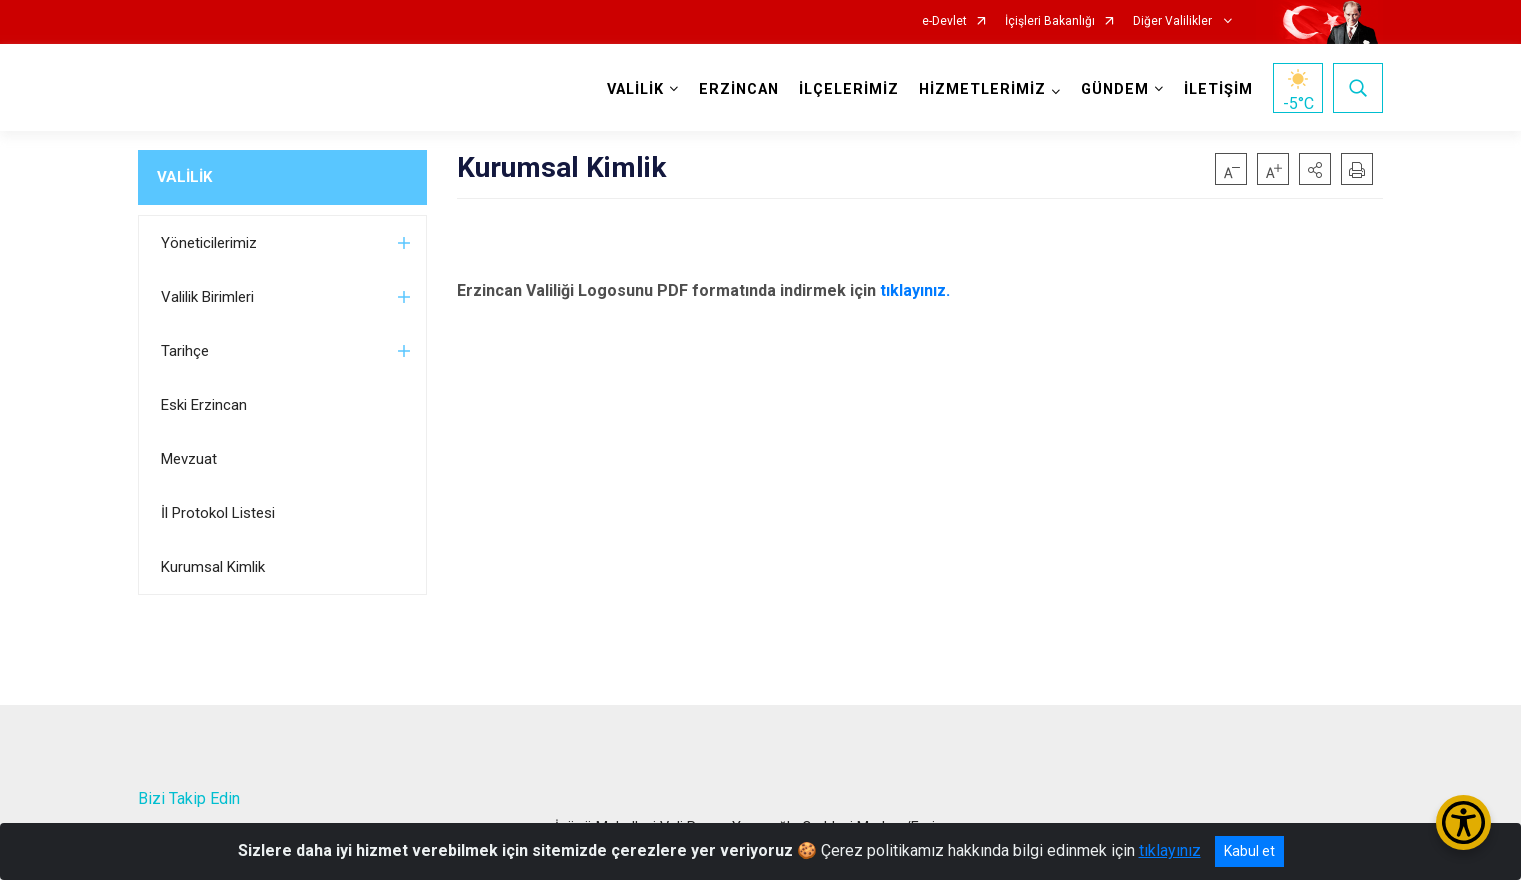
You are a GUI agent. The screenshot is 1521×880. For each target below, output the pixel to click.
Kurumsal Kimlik (213, 567)
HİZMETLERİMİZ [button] (982, 89)
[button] (1315, 169)
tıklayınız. (915, 290)
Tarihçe (185, 351)
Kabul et (1249, 851)
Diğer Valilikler (1174, 21)
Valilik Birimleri (207, 297)
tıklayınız (1170, 850)
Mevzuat (189, 459)
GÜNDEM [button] (1115, 89)
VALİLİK (184, 177)
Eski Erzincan (204, 405)
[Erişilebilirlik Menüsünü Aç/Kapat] (1463, 822)
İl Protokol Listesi (218, 513)
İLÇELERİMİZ (849, 89)
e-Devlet (944, 21)
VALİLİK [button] (635, 89)
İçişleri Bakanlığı (1050, 21)
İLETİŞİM (1218, 89)
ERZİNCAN (739, 89)
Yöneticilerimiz (209, 243)
